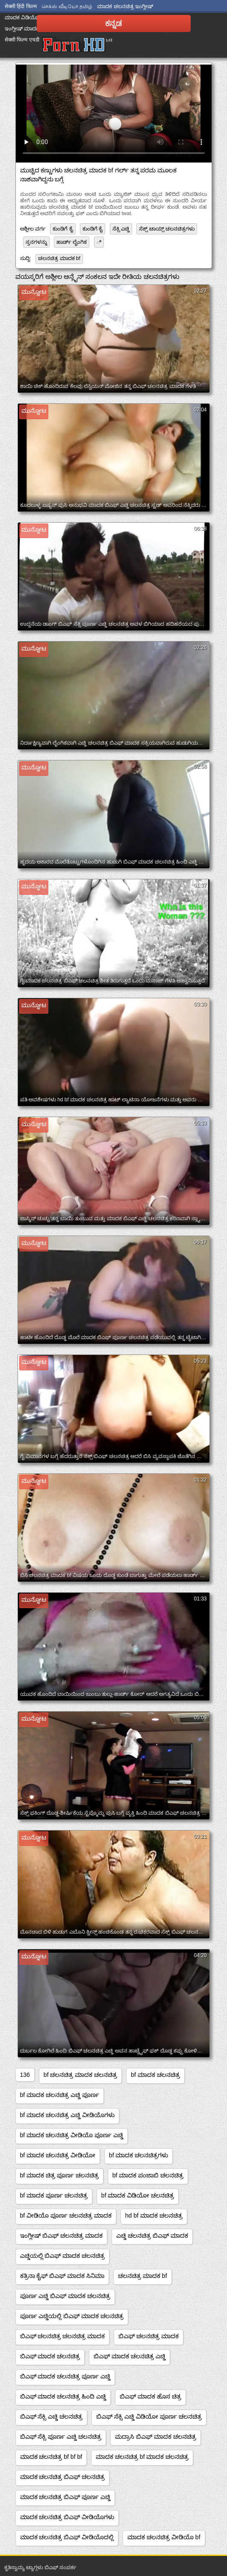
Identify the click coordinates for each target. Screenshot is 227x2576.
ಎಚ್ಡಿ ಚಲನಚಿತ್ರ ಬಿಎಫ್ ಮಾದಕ (152, 2235)
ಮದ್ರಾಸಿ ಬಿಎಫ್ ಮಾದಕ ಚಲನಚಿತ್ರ (155, 2436)
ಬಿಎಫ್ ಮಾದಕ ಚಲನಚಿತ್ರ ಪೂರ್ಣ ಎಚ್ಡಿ (65, 2376)
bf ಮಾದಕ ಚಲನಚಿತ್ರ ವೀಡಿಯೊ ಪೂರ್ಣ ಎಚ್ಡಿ (71, 2135)
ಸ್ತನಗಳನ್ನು (36, 242)
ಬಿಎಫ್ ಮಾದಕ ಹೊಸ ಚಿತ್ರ (150, 2396)
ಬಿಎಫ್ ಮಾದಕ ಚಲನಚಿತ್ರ (50, 2356)
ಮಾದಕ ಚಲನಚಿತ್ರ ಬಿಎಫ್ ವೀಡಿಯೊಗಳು (67, 2517)
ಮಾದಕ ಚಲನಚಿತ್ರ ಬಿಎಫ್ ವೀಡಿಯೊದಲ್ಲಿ (67, 2537)
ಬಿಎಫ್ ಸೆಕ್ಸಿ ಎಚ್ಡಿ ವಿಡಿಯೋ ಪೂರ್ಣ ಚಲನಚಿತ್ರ (148, 2416)
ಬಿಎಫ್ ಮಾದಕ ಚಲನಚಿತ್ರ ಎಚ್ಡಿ (129, 2356)
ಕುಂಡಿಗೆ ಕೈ (63, 229)
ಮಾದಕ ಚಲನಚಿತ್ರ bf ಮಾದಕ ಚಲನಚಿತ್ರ (142, 2456)
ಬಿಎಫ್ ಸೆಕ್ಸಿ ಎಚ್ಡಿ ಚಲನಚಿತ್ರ (51, 2416)
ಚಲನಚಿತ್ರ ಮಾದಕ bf (59, 258)
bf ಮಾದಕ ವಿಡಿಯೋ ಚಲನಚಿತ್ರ (137, 2195)
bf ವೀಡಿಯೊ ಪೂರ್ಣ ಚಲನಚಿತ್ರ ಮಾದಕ (66, 2215)
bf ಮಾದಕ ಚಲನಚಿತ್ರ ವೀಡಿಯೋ (57, 2155)
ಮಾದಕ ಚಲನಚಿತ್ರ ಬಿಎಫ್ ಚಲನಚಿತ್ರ (62, 2476)
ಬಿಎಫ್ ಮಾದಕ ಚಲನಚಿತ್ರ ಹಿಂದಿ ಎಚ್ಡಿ (63, 2396)
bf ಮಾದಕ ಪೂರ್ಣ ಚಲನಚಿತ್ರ (54, 2195)
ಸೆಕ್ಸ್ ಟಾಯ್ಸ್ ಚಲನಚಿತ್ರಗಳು (167, 229)
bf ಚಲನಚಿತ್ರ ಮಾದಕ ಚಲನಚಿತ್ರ (80, 2074)
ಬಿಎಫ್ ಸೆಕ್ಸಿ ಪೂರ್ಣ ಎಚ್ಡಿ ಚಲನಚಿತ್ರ (61, 2436)
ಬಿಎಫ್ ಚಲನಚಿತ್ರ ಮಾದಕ (148, 2336)
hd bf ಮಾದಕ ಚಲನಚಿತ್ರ (154, 2215)
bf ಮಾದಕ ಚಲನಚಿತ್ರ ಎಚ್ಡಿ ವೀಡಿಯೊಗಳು (67, 2115)
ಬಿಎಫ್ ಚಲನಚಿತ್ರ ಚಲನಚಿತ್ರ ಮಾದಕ (62, 2336)
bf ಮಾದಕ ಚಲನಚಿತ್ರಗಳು (138, 2155)
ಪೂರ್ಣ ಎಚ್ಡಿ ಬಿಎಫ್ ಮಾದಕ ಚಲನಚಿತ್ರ (65, 2295)
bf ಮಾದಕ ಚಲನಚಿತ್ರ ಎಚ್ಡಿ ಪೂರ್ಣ (59, 2094)
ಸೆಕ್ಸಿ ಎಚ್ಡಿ (121, 229)
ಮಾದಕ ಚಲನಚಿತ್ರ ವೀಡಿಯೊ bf (163, 2537)
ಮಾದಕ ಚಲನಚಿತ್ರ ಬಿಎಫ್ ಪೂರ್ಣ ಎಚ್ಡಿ (65, 2496)
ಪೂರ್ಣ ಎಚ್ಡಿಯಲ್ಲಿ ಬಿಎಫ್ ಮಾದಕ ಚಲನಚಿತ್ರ (72, 2316)
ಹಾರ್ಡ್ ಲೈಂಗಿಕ (71, 242)
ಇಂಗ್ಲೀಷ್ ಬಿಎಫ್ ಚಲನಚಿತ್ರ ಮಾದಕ (61, 2235)
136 (25, 2074)
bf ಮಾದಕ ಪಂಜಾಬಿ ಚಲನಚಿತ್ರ (147, 2175)
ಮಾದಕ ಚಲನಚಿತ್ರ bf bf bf (51, 2456)
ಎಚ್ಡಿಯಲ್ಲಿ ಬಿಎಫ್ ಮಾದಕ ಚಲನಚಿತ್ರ (62, 2255)
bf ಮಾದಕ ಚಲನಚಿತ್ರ (155, 2074)
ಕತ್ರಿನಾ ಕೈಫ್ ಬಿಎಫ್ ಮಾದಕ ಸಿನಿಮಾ (62, 2275)
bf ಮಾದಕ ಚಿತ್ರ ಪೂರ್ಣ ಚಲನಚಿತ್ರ (59, 2175)
